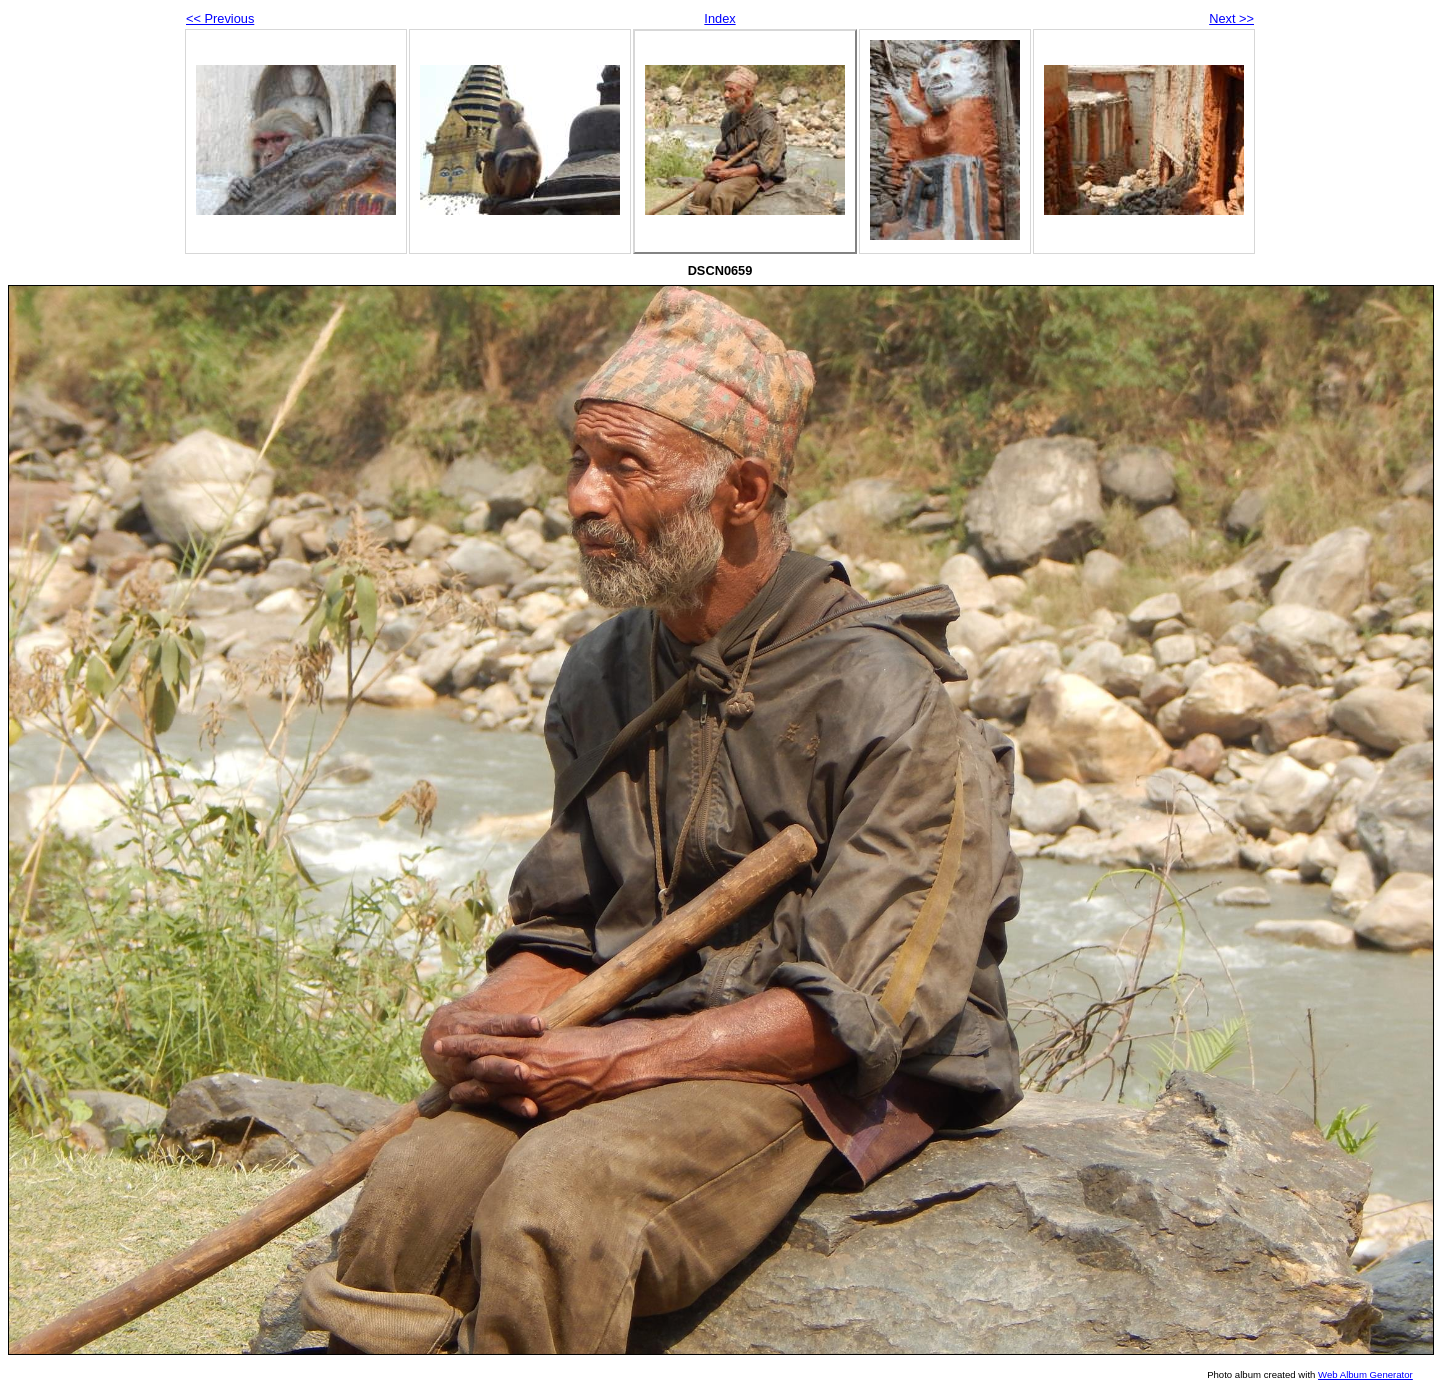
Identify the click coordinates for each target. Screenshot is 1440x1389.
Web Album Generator (1365, 1374)
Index (719, 18)
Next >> (1231, 18)
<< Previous (220, 18)
